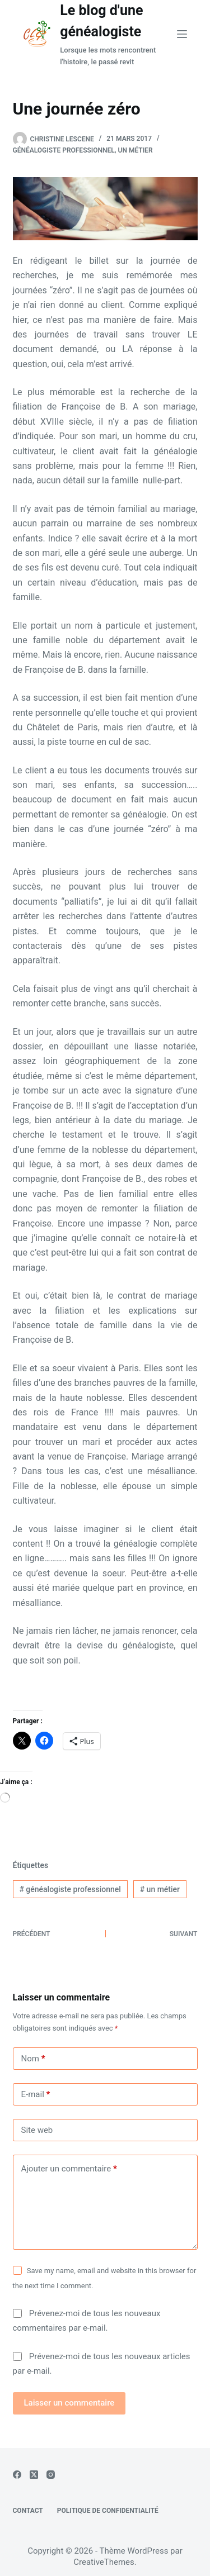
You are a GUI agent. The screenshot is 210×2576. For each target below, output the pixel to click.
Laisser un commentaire (69, 2403)
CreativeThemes (103, 2562)
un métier (160, 1889)
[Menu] (182, 34)
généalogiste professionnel (70, 1889)
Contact (28, 2511)
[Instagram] (50, 2474)
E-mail (35, 2095)
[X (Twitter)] (34, 2474)
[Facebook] (17, 2474)
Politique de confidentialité (107, 2511)
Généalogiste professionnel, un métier (83, 150)
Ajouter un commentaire (69, 2169)
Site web (37, 2130)
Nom (33, 2059)
